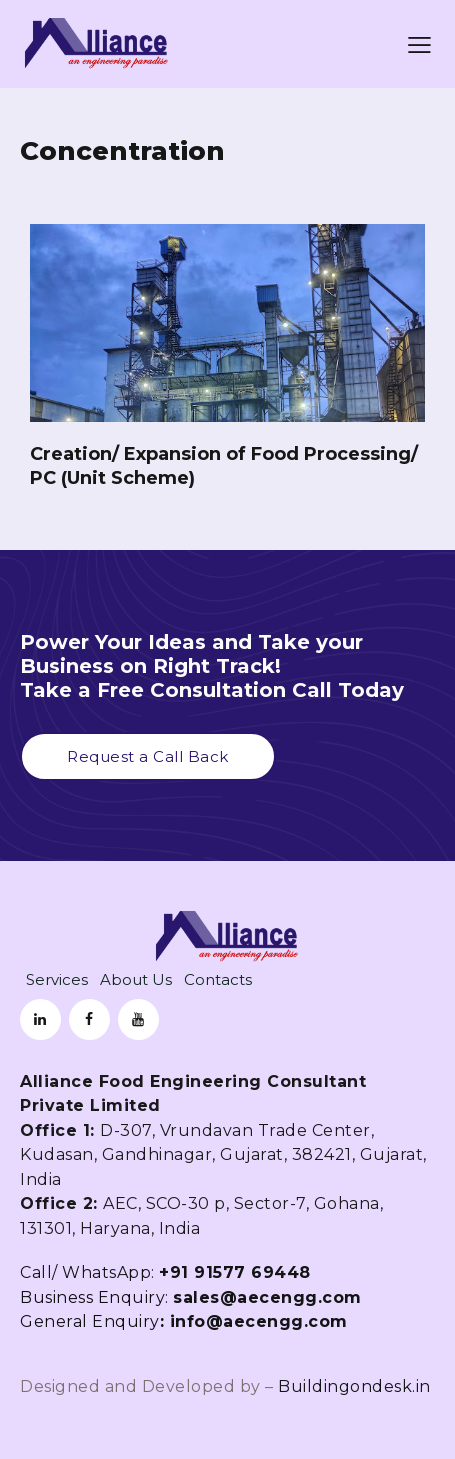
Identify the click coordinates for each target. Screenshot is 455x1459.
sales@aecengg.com (270, 1297)
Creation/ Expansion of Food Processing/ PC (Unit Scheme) (224, 466)
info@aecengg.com (259, 1321)
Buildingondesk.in (354, 1386)
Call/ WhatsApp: (165, 1272)
